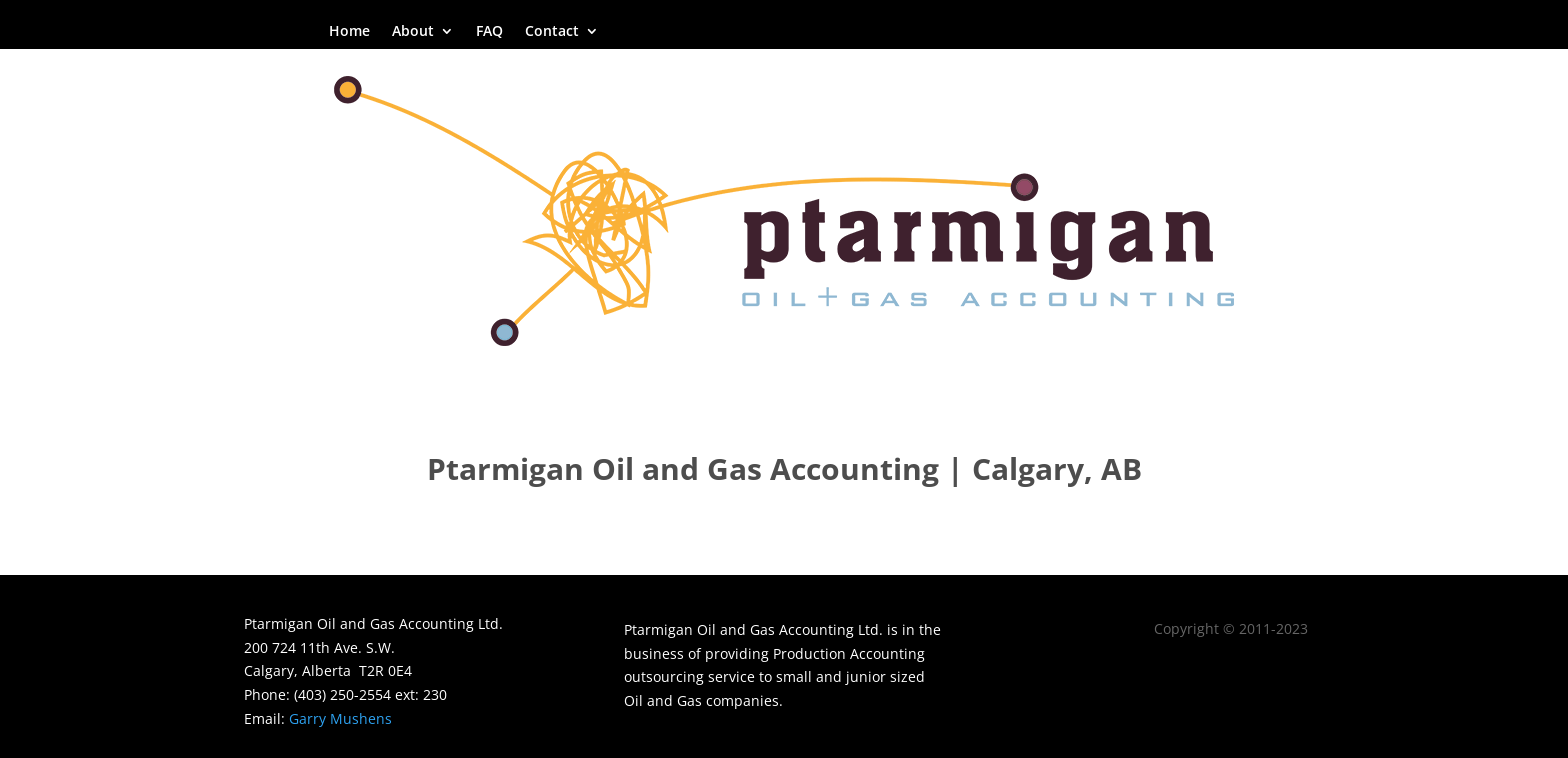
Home (349, 32)
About (413, 32)
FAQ (489, 32)
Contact (552, 32)
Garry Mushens (340, 718)
